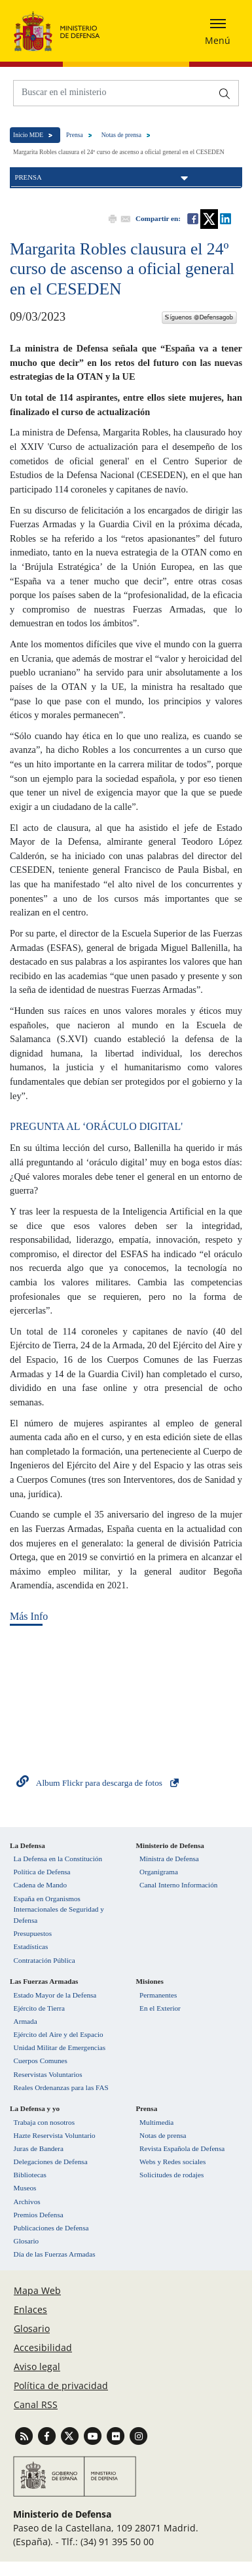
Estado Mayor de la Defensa (55, 1995)
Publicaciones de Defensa (51, 2228)
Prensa (74, 134)
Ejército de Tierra (39, 2008)
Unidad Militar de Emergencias (60, 2047)
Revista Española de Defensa (182, 2148)
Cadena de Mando (40, 1885)
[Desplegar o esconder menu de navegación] (217, 30)
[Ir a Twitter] (71, 2435)
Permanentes (158, 1995)
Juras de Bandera (38, 2148)
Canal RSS (36, 2404)
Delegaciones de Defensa (51, 2161)
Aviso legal (37, 2366)
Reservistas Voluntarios (48, 2074)
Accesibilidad (43, 2347)
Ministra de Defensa (169, 1858)
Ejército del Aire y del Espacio (58, 2034)
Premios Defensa (38, 2215)
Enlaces (30, 2309)
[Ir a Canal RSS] (25, 2435)
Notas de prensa (121, 134)
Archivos (27, 2201)
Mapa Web (37, 2290)
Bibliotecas (30, 2175)
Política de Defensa (42, 1872)
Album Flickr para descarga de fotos (99, 1783)
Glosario (26, 2241)
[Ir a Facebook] (48, 2435)
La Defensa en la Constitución (58, 1858)
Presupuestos (33, 1933)
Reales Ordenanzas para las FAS (61, 2087)
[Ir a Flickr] (116, 2435)
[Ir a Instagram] (138, 2435)
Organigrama (158, 1872)
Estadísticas (31, 1946)
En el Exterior (160, 2008)
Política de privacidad (61, 2385)
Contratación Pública (44, 1960)
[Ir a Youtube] (93, 2435)
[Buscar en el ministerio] (112, 92)
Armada (25, 2021)
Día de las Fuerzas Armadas (55, 2254)
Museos (25, 2188)
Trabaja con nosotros (44, 2122)
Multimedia (156, 2122)
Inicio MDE (28, 134)
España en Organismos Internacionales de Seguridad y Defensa (59, 1910)
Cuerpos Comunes (40, 2060)
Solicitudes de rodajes (171, 2175)
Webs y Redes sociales (172, 2161)
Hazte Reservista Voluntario (55, 2135)
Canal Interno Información (178, 1885)
